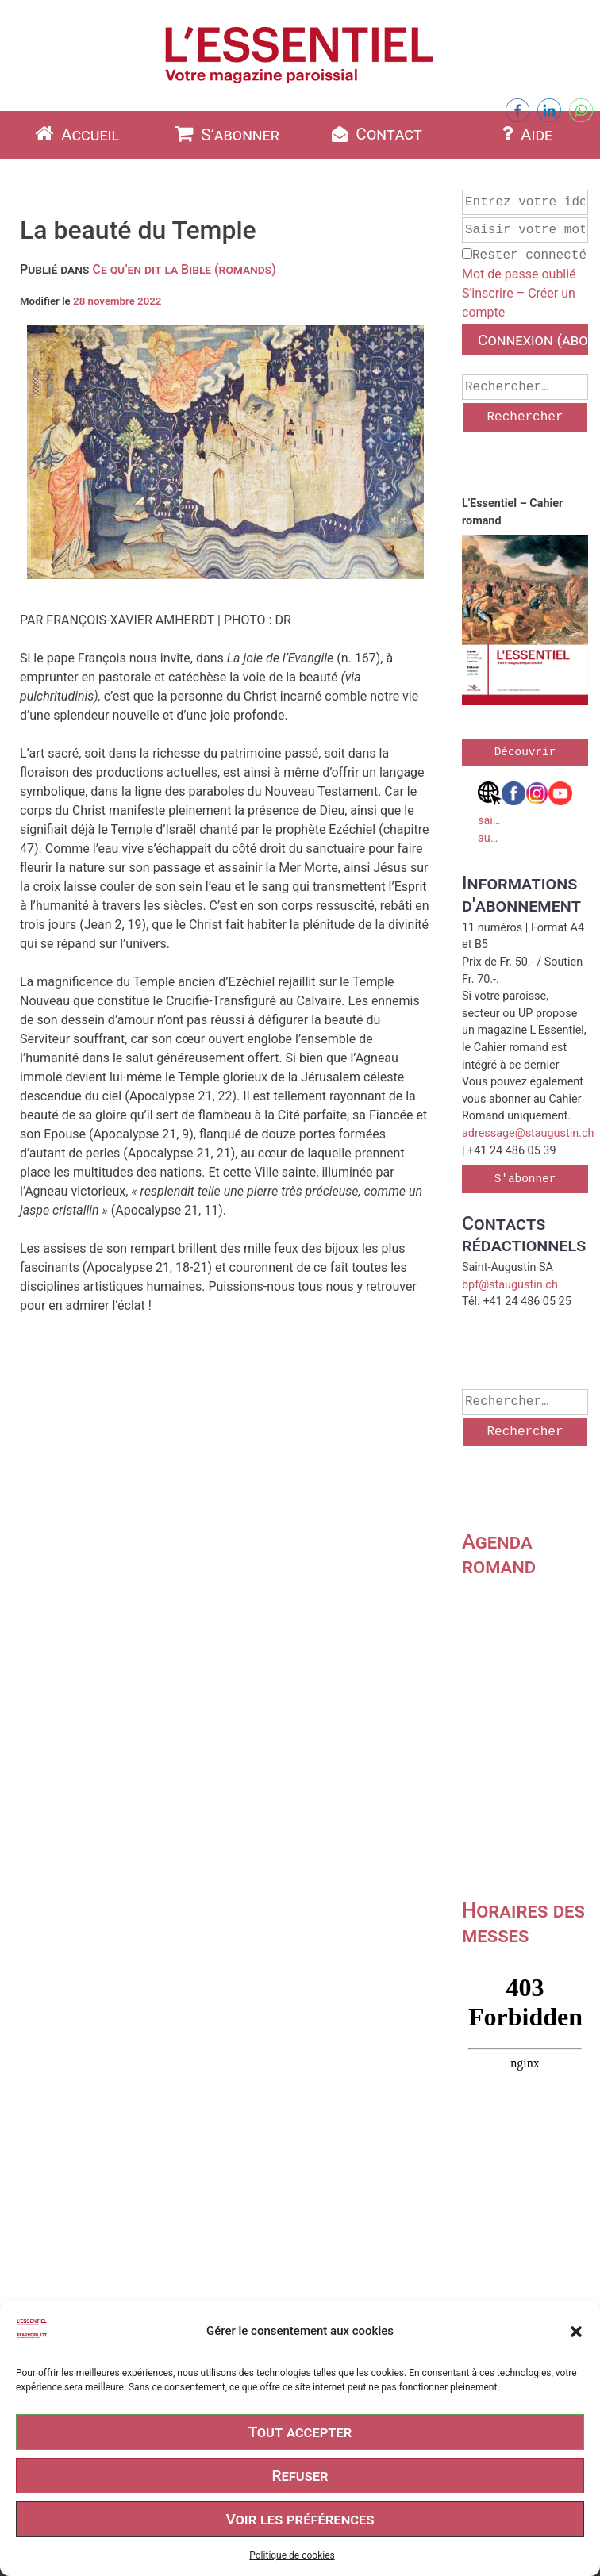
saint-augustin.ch (490, 813)
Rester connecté (524, 255)
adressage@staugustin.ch (528, 1133)
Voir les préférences (299, 2519)
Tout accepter (300, 2432)
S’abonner (225, 134)
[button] (576, 2332)
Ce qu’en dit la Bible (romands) (183, 269)
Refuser (299, 2476)
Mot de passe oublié (519, 274)
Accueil (75, 134)
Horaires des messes (523, 1922)
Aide (525, 134)
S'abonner (525, 1179)
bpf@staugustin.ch (510, 1285)
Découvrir (525, 752)
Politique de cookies (291, 2555)
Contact (375, 134)
